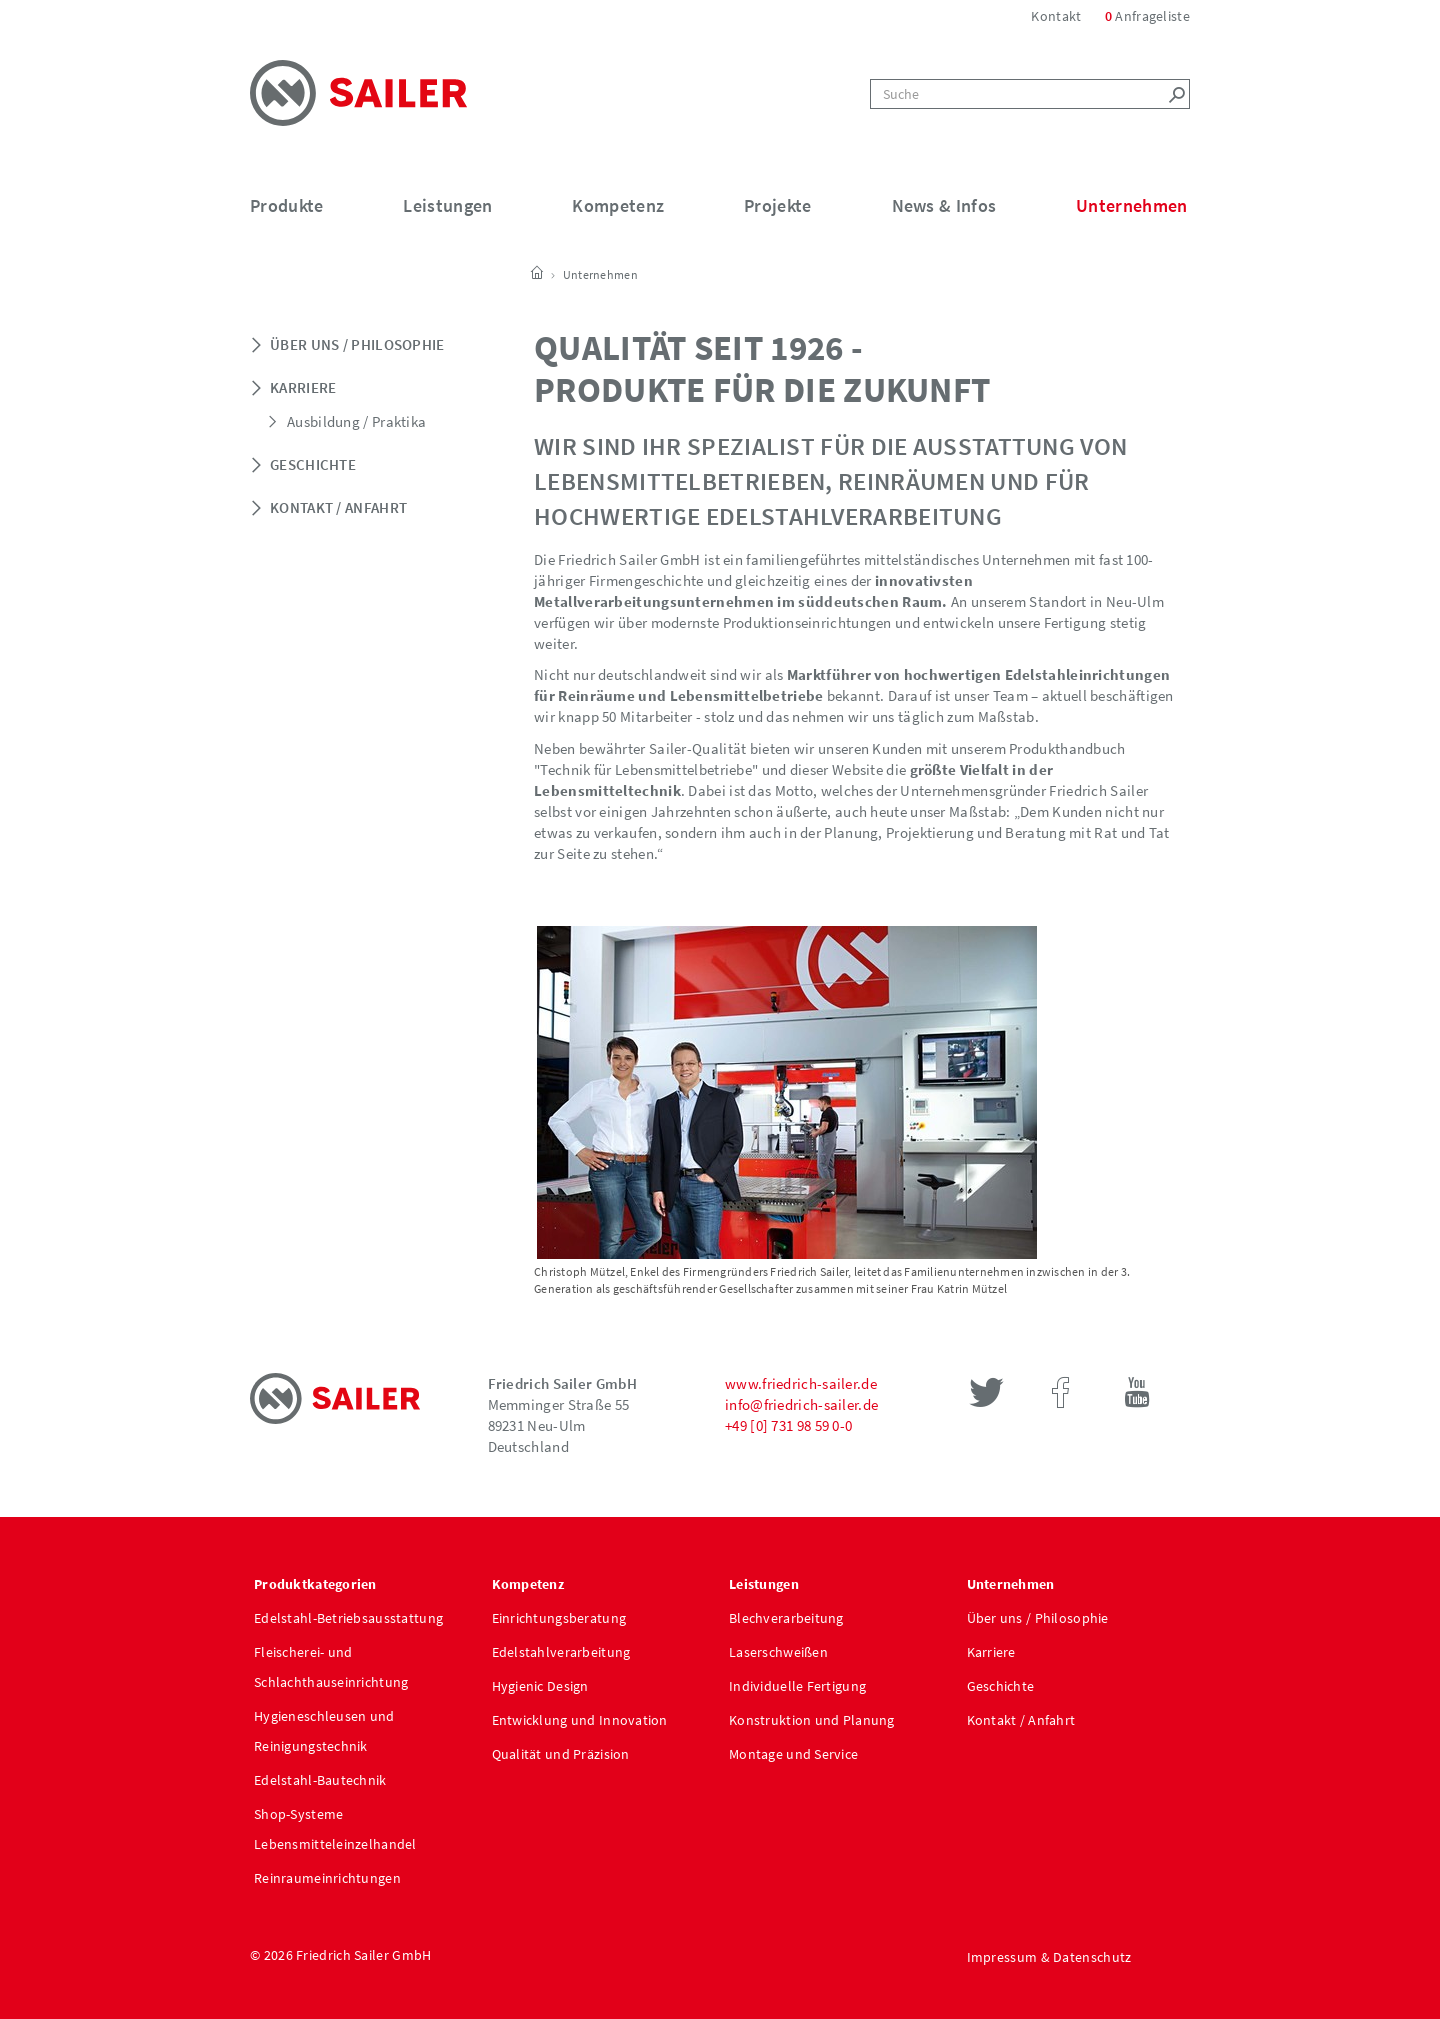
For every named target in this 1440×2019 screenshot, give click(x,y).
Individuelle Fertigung (797, 1686)
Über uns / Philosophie (357, 344)
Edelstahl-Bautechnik (320, 1780)
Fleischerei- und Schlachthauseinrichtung (331, 1667)
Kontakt (1057, 16)
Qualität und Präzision (561, 1754)
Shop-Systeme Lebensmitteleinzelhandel (335, 1829)
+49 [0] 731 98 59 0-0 (788, 1425)
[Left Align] (1175, 94)
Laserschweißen (778, 1652)
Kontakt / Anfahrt (338, 507)
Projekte (777, 205)
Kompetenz (618, 205)
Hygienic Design (540, 1686)
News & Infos (944, 205)
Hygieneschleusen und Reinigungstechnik (324, 1731)
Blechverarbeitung (786, 1618)
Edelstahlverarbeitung (561, 1652)
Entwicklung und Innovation (580, 1720)
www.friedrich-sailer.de (801, 1383)
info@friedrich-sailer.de (801, 1404)
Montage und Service (793, 1754)
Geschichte (313, 464)
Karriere (303, 387)
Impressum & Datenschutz (1049, 1957)
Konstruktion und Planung (812, 1720)
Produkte (286, 205)
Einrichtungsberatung (559, 1618)
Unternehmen (1131, 205)
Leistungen (447, 205)
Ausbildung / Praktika (356, 421)
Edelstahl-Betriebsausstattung (348, 1618)
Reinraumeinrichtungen (327, 1878)
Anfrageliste (1147, 16)
